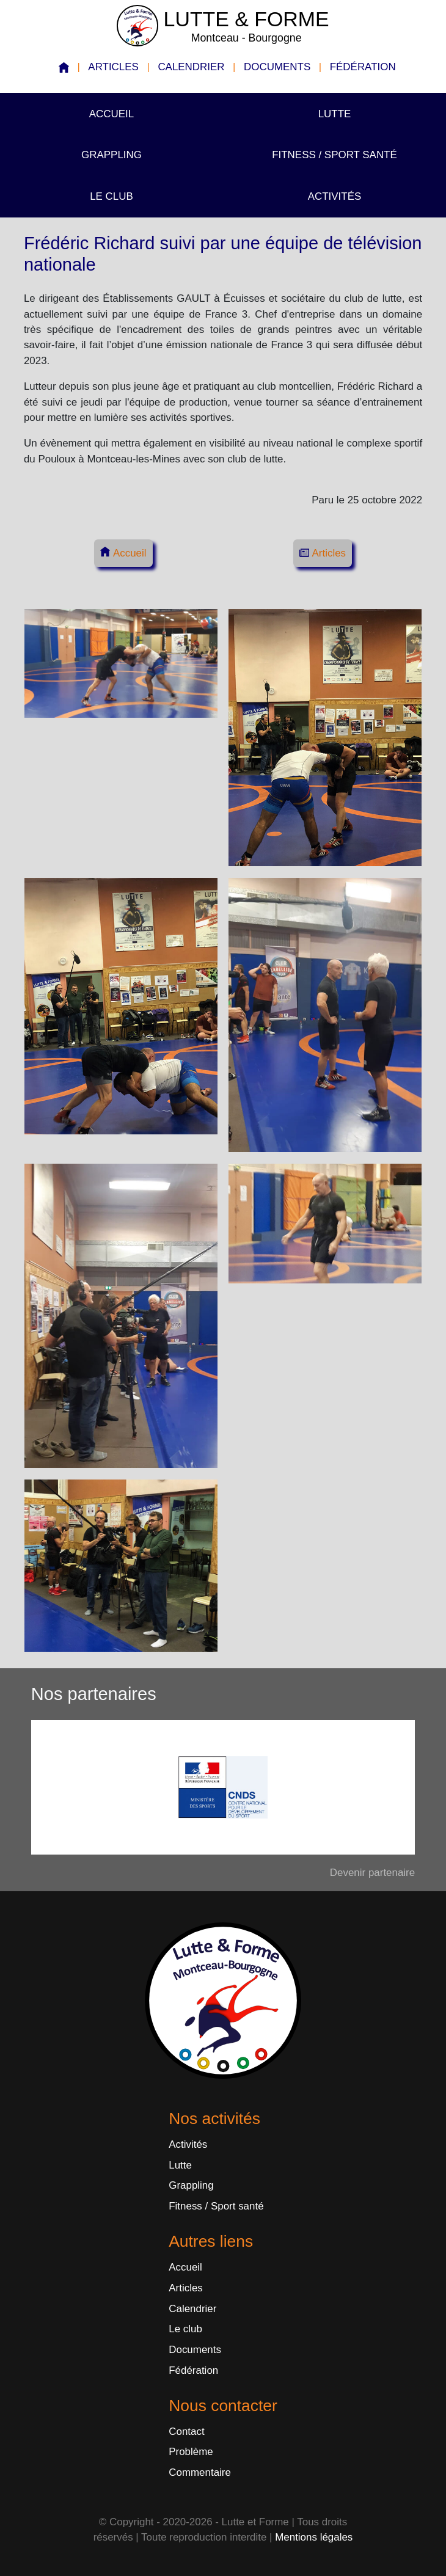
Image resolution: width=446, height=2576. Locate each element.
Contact (186, 2431)
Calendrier (191, 67)
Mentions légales (314, 2537)
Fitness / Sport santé (334, 155)
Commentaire (200, 2472)
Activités (335, 196)
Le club (111, 196)
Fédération (363, 67)
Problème (191, 2451)
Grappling (111, 155)
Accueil (111, 114)
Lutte (334, 114)
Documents (277, 67)
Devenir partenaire (372, 1872)
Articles (113, 67)
